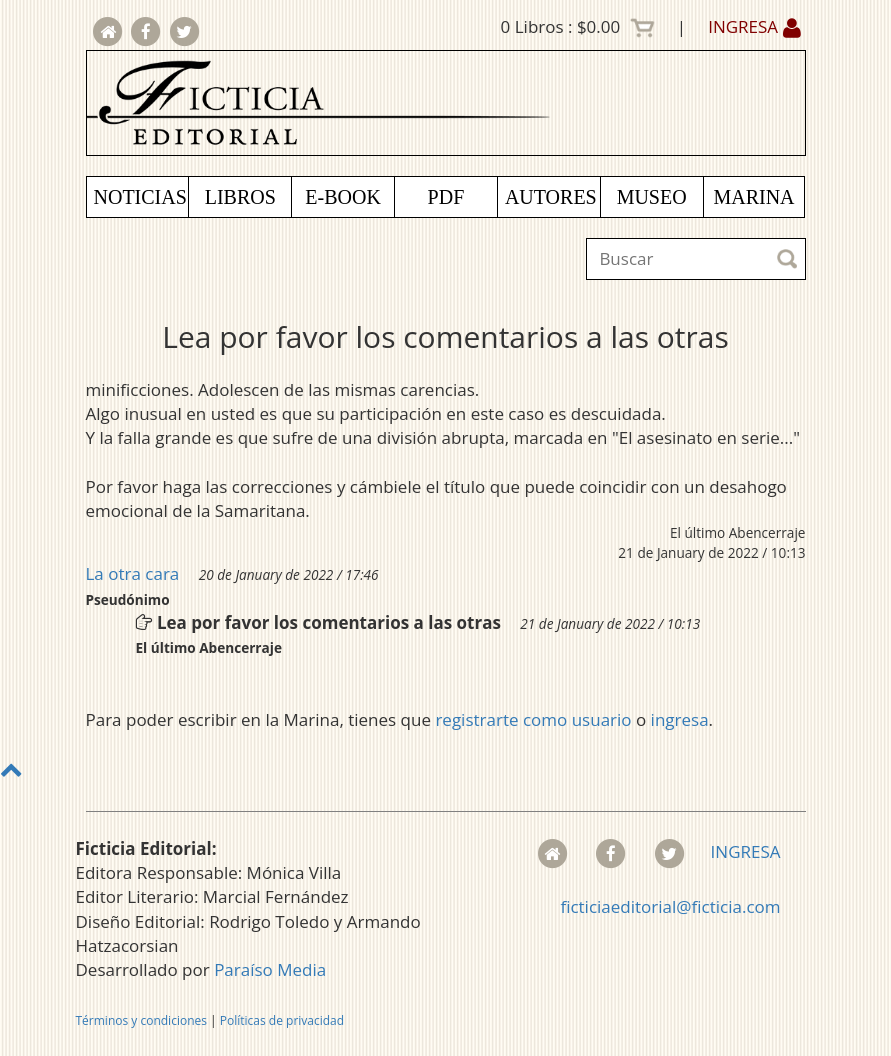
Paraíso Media (270, 969)
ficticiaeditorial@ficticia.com (670, 906)
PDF (446, 197)
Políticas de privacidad (282, 1020)
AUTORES (551, 197)
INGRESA (754, 26)
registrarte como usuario (533, 719)
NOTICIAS (140, 197)
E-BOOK (343, 197)
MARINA (753, 197)
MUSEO (652, 197)
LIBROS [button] (240, 197)
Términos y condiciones (141, 1020)
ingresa (680, 719)
